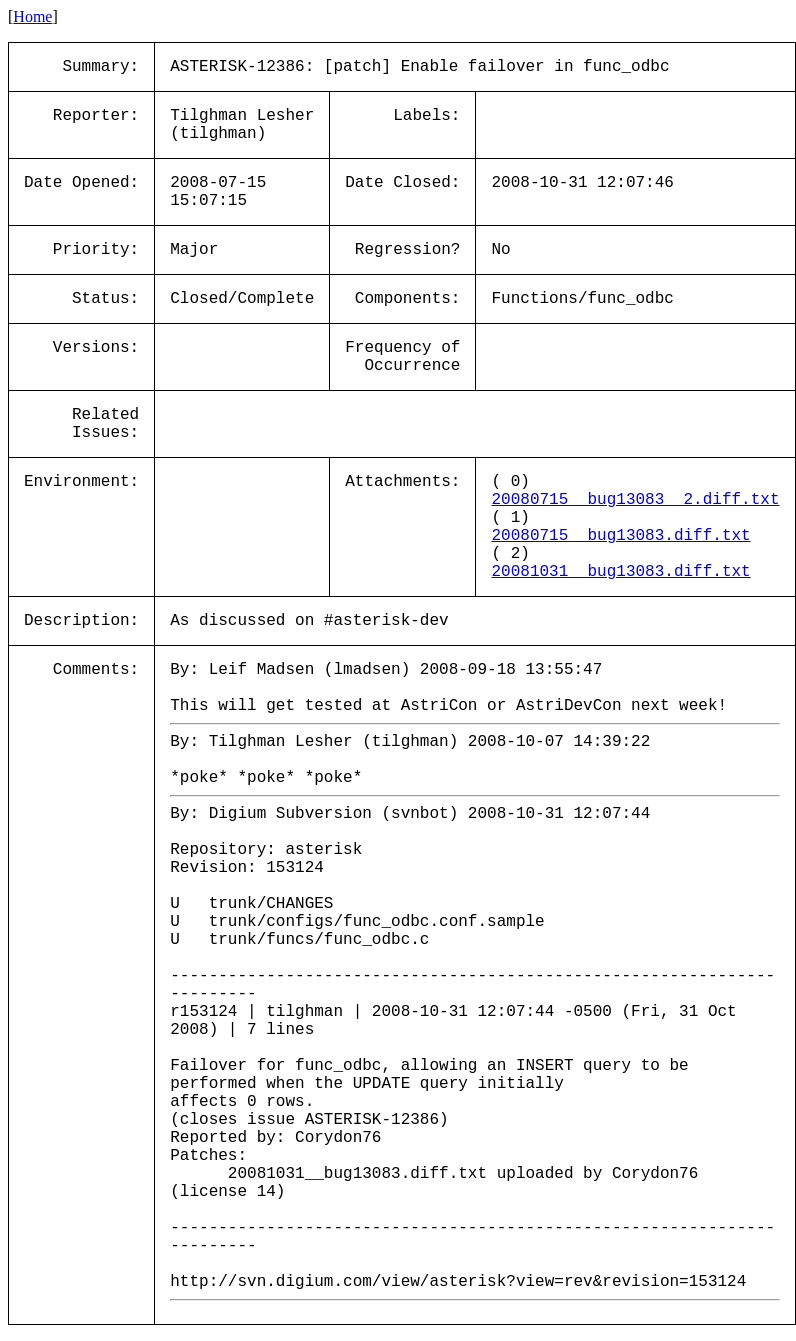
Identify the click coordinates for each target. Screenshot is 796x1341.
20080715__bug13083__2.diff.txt (635, 500)
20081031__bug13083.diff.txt (620, 572)
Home (32, 16)
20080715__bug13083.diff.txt (620, 536)
